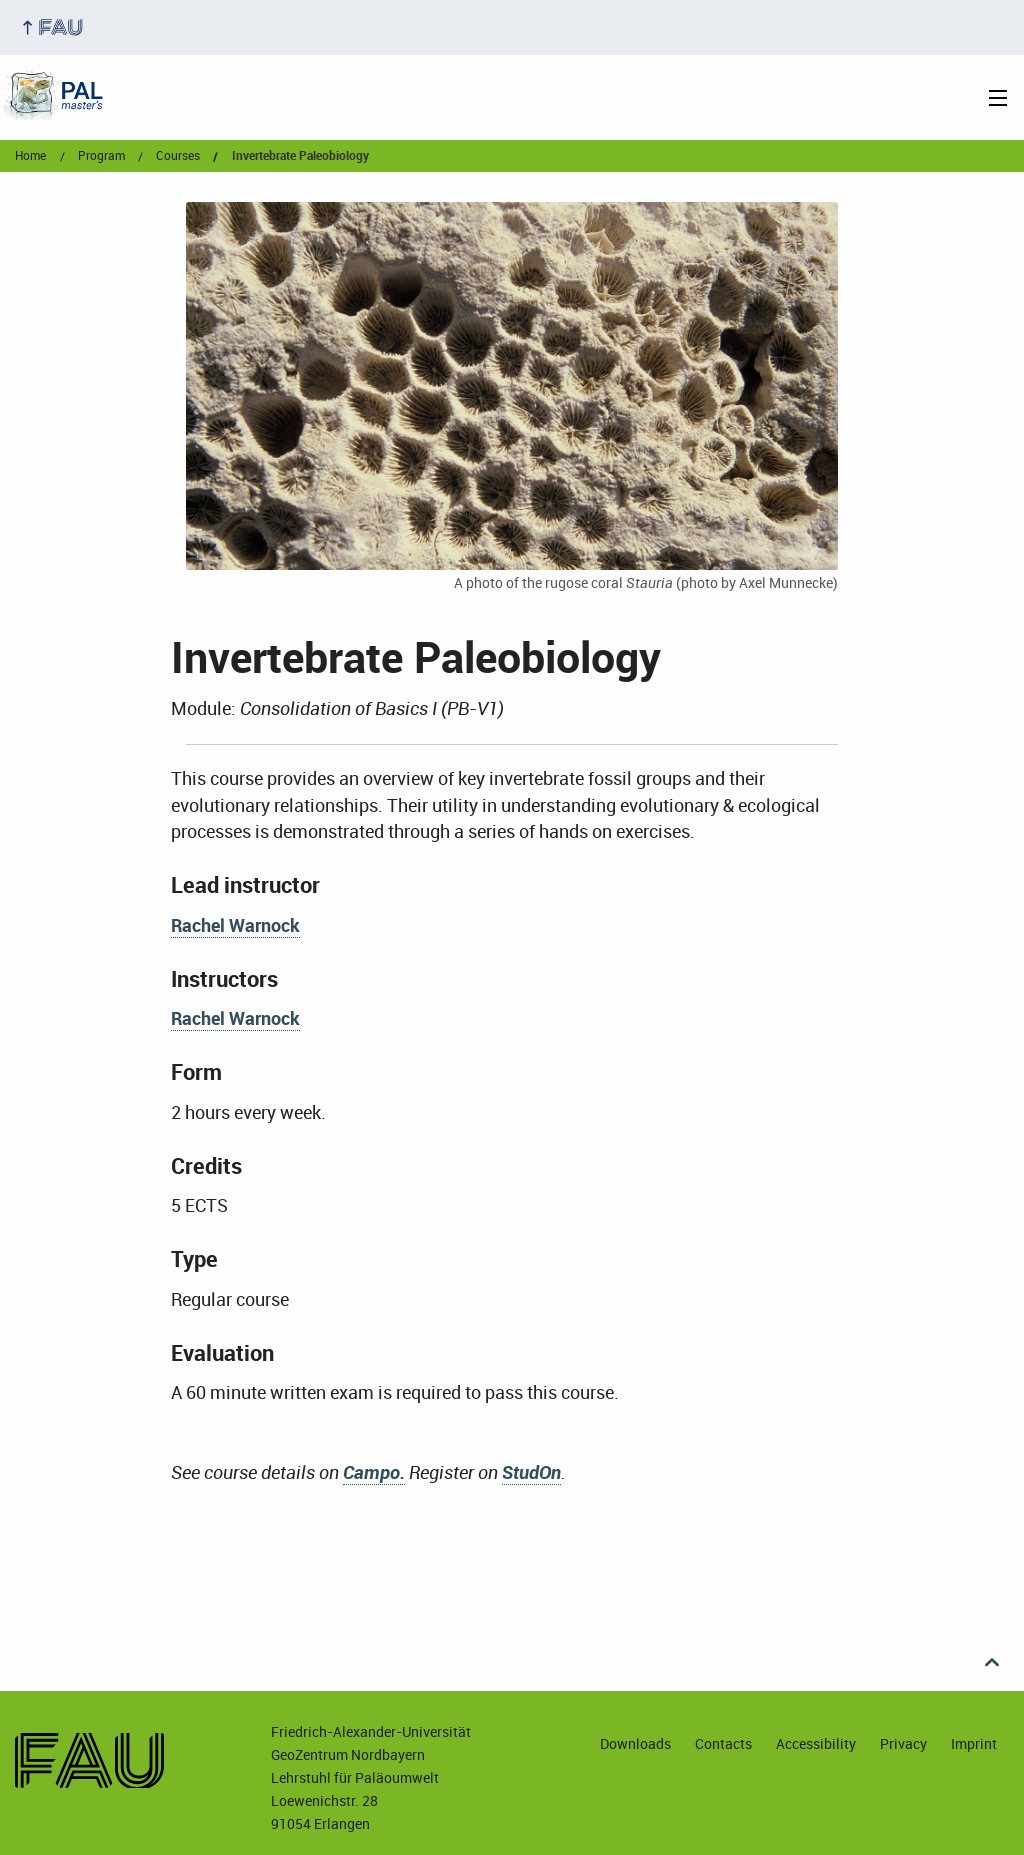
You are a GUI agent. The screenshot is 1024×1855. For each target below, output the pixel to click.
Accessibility (816, 1743)
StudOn (531, 1472)
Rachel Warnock (235, 925)
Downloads (635, 1743)
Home (30, 156)
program (101, 156)
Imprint (974, 1743)
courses (178, 156)
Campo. (374, 1472)
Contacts (723, 1743)
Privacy (903, 1743)
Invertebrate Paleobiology (300, 156)
